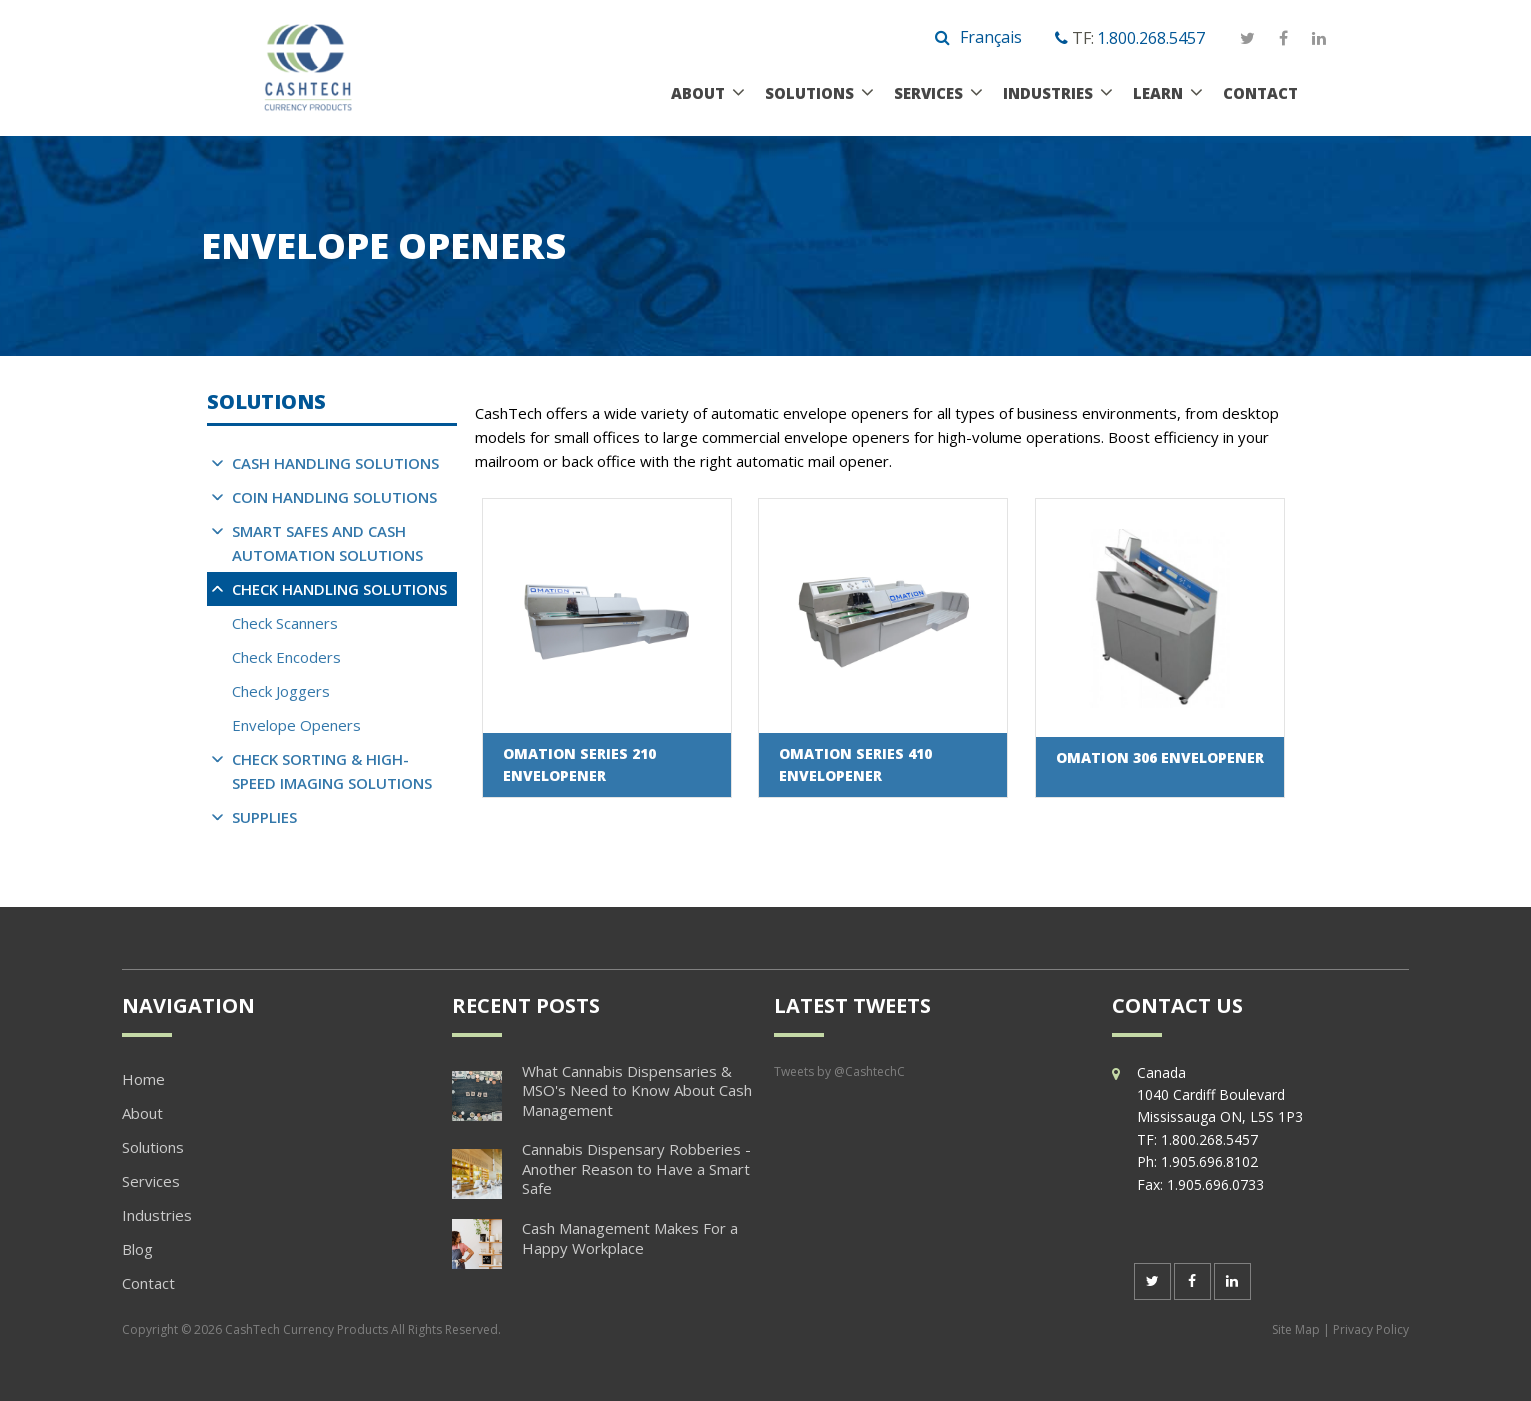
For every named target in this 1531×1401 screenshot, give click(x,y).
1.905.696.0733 (1215, 1184)
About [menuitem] (142, 1113)
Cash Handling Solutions (335, 463)
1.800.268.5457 (1151, 38)
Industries (1048, 93)
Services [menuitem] (151, 1181)
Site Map (1296, 1329)
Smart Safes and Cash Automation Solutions (327, 543)
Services (928, 93)
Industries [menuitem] (157, 1215)
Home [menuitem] (143, 1079)
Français (991, 37)
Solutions (809, 93)
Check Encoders (286, 657)
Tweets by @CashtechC (839, 1071)
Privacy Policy (1371, 1329)
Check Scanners (285, 623)
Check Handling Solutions (339, 589)
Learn (1158, 93)
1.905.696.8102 (1209, 1161)
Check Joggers (281, 691)
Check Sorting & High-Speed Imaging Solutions (332, 771)
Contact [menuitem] (148, 1283)
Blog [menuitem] (137, 1249)
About (698, 93)
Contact (1260, 93)
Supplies (264, 817)
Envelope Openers (296, 725)
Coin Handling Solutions (334, 497)
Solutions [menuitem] (153, 1147)
